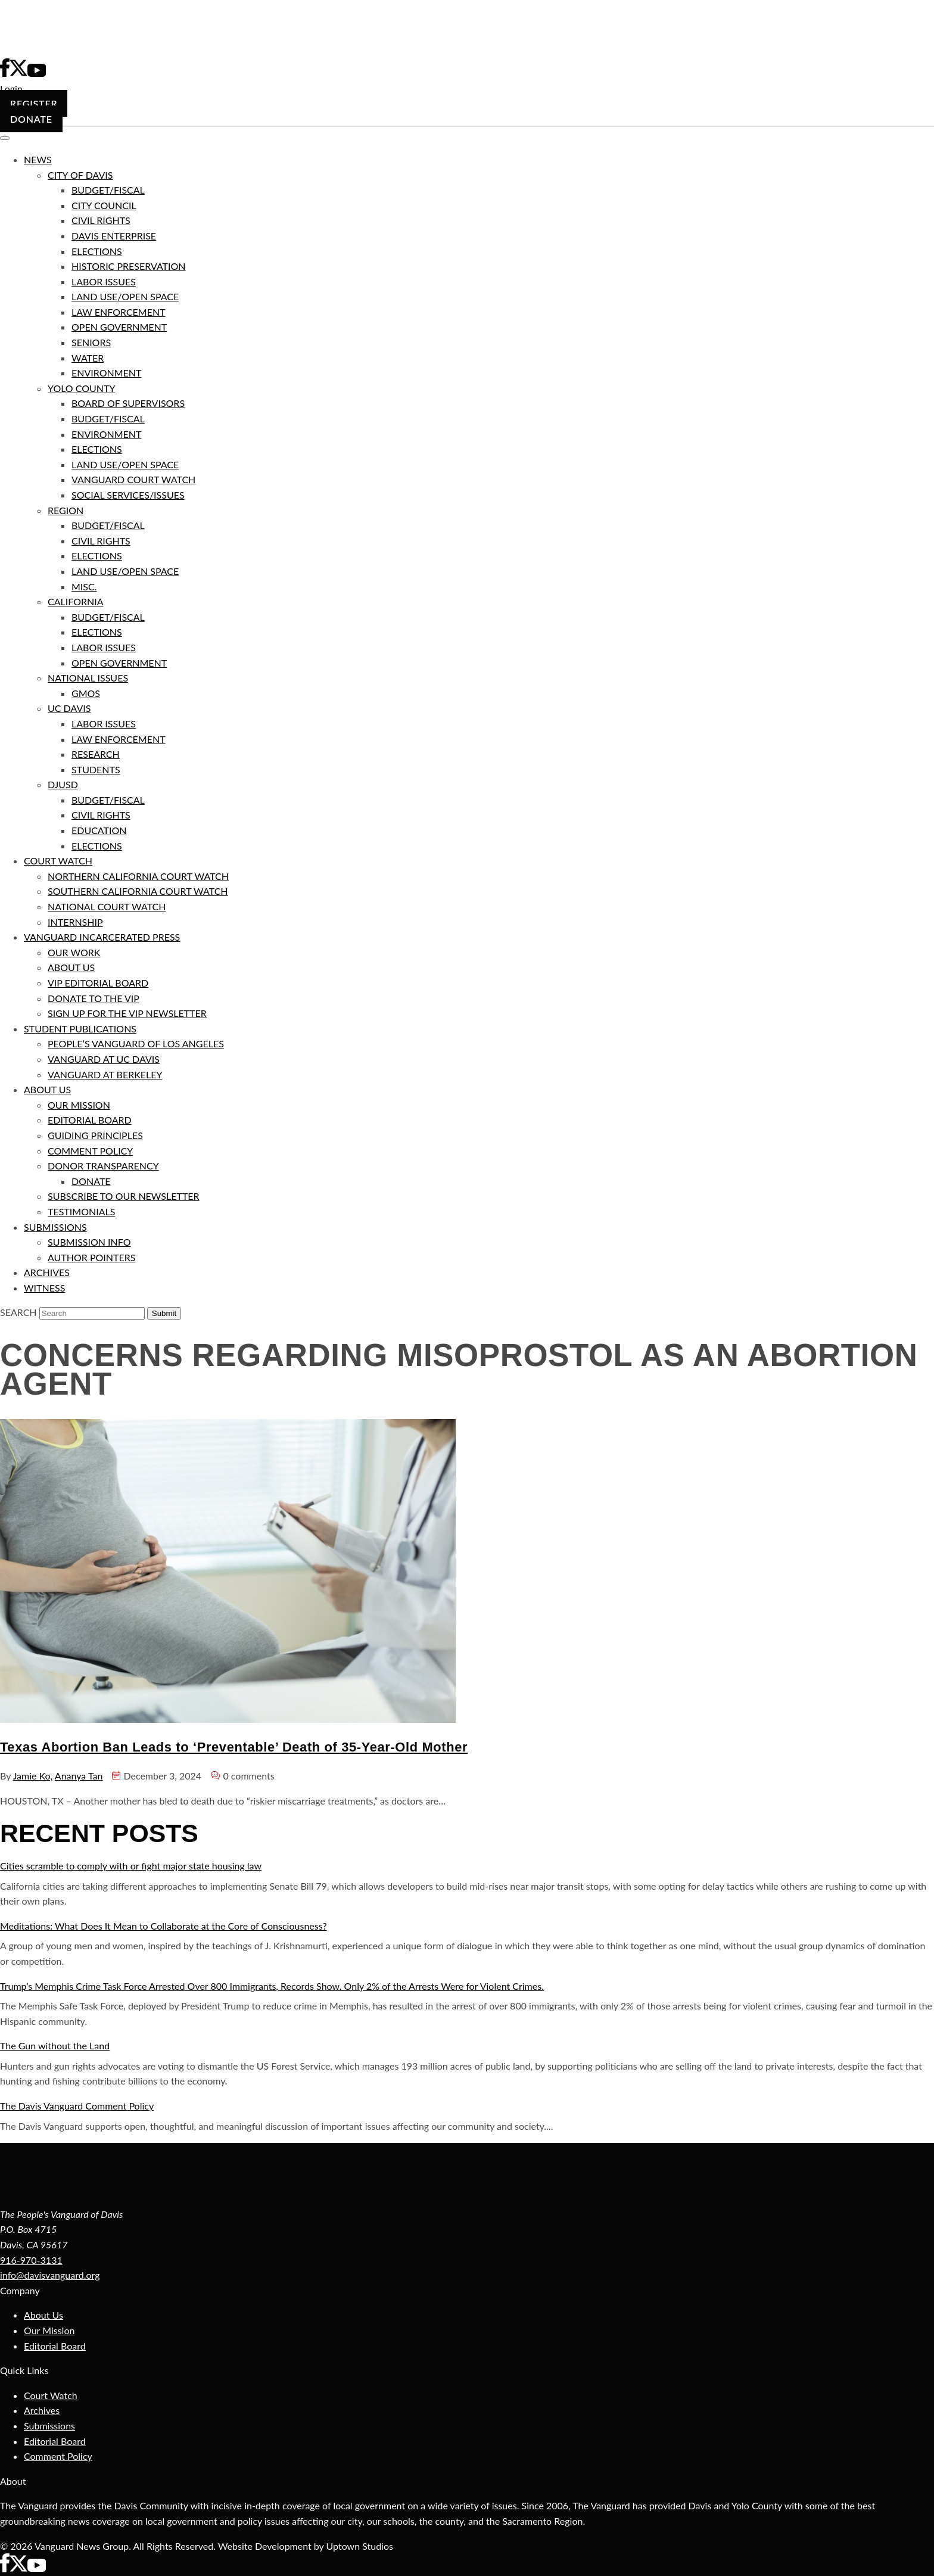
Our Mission (49, 2330)
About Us (43, 2314)
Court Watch (50, 2395)
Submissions (49, 2425)
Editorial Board (55, 2345)
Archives (42, 2410)
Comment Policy (58, 2456)
